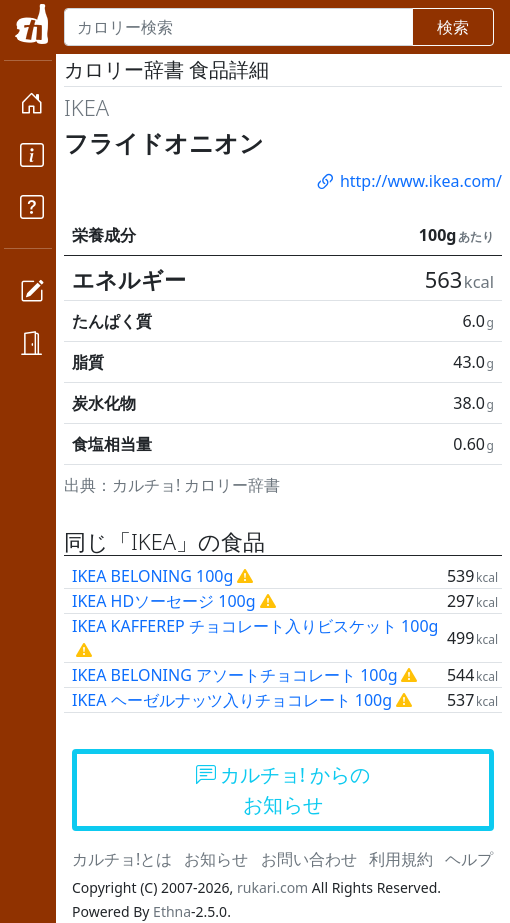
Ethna (172, 911)
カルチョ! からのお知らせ (283, 789)
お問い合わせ (309, 859)
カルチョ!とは (122, 859)
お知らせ (216, 859)
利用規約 (401, 859)
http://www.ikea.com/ (408, 181)
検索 (453, 27)
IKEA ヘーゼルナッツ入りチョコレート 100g (232, 700)
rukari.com (272, 887)
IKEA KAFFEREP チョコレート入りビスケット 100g (255, 626)
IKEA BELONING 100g (152, 576)
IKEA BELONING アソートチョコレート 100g (234, 675)
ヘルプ (469, 859)
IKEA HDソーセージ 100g (164, 601)
